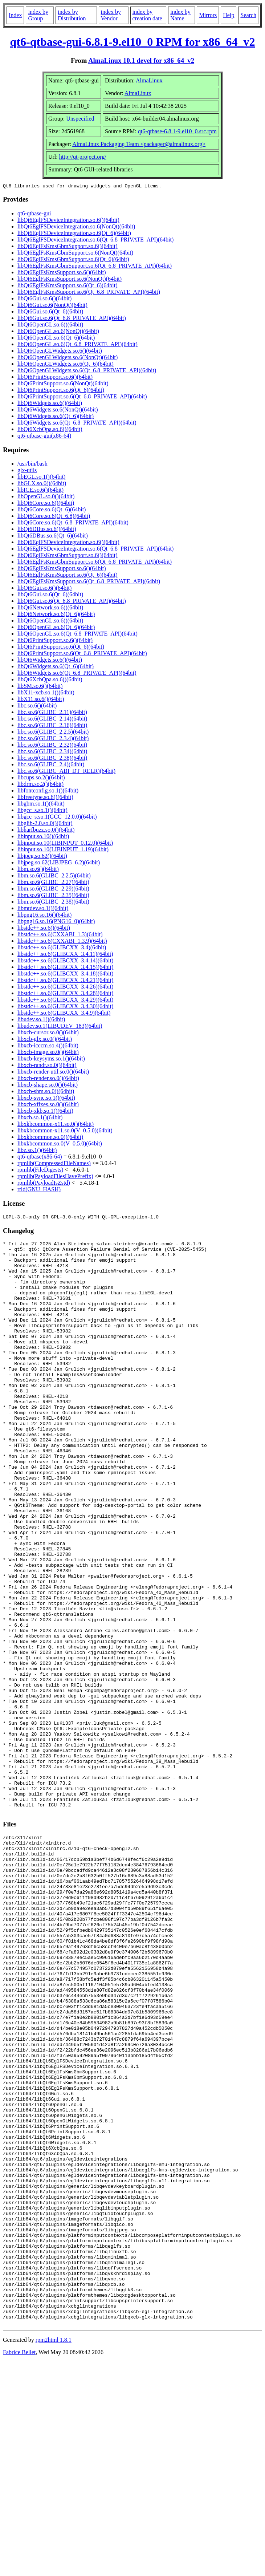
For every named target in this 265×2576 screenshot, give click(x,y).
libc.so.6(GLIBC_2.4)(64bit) (50, 765)
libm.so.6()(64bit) (38, 870)
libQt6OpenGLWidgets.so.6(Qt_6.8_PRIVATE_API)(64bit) (86, 371)
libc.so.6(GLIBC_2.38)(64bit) (52, 759)
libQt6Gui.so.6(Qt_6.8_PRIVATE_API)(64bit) (71, 319)
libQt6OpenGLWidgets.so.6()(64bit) (59, 352)
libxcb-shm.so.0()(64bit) (45, 1092)
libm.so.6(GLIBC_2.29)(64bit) (53, 890)
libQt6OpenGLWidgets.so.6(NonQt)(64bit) (67, 358)
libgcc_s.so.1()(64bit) (42, 811)
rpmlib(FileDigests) (40, 1171)
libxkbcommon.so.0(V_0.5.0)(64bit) (59, 1144)
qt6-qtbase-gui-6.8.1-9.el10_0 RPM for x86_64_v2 (132, 41)
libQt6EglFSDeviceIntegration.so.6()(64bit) (68, 221)
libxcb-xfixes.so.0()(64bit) (48, 1105)
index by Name (180, 15)
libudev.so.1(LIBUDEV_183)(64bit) (59, 1027)
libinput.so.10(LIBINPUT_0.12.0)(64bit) (65, 844)
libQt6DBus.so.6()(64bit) (46, 530)
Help (228, 15)
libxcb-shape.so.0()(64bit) (47, 1086)
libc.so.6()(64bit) (37, 706)
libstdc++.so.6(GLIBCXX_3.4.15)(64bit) (65, 968)
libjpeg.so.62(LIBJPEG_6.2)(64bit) (58, 863)
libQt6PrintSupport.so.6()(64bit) (55, 378)
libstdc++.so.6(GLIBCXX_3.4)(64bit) (61, 948)
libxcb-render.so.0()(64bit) (48, 1079)
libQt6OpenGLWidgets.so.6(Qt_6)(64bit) (65, 365)
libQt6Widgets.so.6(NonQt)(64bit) (57, 410)
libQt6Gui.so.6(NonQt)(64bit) (52, 306)
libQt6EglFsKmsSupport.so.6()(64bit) (61, 273)
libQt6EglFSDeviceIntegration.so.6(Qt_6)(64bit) (74, 234)
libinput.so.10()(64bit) (43, 837)
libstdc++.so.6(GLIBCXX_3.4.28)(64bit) (65, 994)
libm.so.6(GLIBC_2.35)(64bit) (53, 896)
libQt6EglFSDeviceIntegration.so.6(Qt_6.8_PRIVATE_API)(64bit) (95, 241)
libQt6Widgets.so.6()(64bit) (49, 404)
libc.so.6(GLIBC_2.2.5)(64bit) (53, 733)
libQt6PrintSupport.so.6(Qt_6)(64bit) (60, 391)
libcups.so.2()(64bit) (41, 778)
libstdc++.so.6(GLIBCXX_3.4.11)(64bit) (65, 955)
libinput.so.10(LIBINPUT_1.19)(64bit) (63, 850)
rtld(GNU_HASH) (39, 1190)
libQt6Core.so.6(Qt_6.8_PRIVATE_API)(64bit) (73, 523)
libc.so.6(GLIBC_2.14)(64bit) (52, 720)
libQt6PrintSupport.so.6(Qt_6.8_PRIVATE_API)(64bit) (82, 397)
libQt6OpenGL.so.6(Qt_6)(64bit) (56, 339)
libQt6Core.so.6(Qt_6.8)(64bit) (53, 517)
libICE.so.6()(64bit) (40, 491)
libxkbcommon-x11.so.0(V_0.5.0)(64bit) (65, 1131)
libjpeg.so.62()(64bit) (42, 857)
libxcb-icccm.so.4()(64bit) (47, 1046)
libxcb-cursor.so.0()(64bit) (48, 1033)
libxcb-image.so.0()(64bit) (48, 1053)
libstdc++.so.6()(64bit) (43, 929)
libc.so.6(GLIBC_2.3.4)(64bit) (53, 739)
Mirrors (208, 15)
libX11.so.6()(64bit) (40, 700)
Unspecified (80, 118)
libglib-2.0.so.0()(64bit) (45, 824)
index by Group (38, 15)
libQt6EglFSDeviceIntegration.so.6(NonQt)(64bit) (76, 227)
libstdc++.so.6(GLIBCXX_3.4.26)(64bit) (65, 988)
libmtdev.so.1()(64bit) (42, 909)
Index (15, 15)
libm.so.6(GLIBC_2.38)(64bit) (53, 903)
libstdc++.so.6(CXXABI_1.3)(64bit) (59, 935)
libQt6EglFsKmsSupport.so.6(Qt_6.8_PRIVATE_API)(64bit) (88, 293)
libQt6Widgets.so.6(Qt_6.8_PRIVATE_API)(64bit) (76, 424)
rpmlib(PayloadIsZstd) (43, 1184)
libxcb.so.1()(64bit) (39, 1118)
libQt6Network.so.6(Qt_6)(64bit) (56, 615)
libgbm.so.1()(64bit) (41, 805)
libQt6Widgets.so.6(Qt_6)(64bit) (55, 417)
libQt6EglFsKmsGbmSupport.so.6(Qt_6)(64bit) (73, 260)
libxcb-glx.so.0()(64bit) (44, 1040)
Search (248, 15)
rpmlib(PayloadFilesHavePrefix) (55, 1177)
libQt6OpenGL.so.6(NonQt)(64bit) (58, 332)
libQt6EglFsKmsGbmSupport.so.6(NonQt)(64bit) (75, 254)
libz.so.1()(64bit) (37, 1151)
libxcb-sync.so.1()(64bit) (46, 1099)
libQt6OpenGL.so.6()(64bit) (50, 325)
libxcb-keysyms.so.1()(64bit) (51, 1059)
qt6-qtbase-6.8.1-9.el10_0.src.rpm (177, 131)
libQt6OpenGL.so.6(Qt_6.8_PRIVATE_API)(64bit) (77, 345)
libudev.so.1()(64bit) (41, 1020)
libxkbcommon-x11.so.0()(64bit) (55, 1125)
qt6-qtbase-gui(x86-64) (44, 437)
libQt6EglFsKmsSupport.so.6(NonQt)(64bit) (69, 280)
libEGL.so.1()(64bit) (41, 478)
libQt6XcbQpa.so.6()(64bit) (49, 430)
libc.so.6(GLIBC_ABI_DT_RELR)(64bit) (66, 772)
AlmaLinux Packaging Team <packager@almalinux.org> (138, 144)
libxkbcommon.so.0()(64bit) (50, 1138)
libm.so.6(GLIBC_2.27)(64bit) (53, 883)
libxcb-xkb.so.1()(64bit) (45, 1112)
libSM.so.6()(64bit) (39, 687)
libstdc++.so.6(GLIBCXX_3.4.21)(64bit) (65, 981)
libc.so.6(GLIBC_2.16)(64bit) (52, 726)
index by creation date (147, 15)
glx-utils (27, 471)
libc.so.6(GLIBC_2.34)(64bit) (52, 752)
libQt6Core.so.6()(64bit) (45, 504)
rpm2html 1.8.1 (54, 2554)
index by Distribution (72, 15)
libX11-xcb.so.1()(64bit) (45, 693)
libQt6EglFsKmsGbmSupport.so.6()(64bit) (67, 247)
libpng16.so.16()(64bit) (44, 916)
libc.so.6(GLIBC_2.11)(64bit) (52, 713)
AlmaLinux (149, 80)
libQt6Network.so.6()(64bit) (50, 608)
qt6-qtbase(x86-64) (39, 1158)
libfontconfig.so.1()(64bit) (47, 791)
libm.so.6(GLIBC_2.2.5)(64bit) (54, 876)
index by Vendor (111, 15)
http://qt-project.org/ (82, 157)
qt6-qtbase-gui (34, 214)
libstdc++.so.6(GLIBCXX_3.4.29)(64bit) (65, 1001)
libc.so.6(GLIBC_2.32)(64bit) (52, 746)
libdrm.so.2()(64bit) (40, 785)
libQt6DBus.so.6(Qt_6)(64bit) (52, 537)
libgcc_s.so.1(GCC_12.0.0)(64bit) (57, 818)
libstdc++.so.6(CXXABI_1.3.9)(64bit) (62, 942)
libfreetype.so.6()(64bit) (45, 798)
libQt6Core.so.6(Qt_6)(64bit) (51, 510)
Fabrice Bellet (19, 2567)
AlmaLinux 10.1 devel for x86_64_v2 (141, 60)
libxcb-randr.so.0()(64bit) (47, 1066)
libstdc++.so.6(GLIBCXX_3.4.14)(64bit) (65, 961)
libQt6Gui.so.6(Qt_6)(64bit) (50, 312)
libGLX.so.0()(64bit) (41, 484)
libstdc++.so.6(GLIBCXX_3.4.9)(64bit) (63, 1014)
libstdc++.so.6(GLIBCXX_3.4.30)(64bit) (65, 1007)
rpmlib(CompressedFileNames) (54, 1164)
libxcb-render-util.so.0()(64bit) (53, 1073)
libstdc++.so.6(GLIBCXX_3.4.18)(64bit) (65, 974)
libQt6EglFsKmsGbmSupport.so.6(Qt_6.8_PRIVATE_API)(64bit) (94, 267)
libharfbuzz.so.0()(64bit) (45, 831)
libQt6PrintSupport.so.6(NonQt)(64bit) (63, 384)
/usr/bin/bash (32, 465)
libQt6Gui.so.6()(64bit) (44, 299)
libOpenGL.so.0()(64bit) (45, 497)
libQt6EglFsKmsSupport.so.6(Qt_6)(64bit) (67, 286)
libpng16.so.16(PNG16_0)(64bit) (56, 922)
